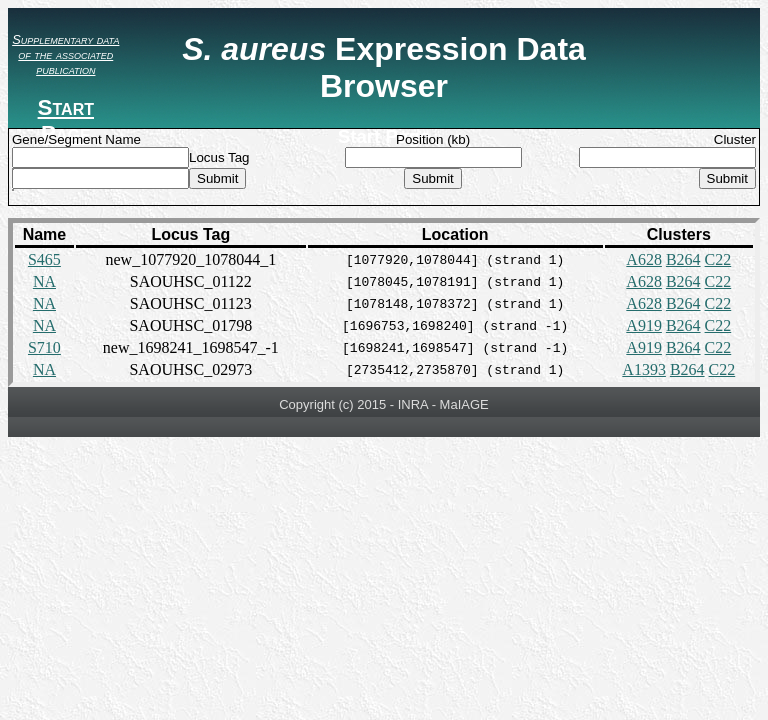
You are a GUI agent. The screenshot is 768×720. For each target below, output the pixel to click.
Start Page (66, 120)
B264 (683, 259)
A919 (644, 325)
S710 (44, 347)
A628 (644, 259)
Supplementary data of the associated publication (65, 54)
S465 (44, 259)
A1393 (644, 369)
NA (44, 281)
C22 (718, 259)
